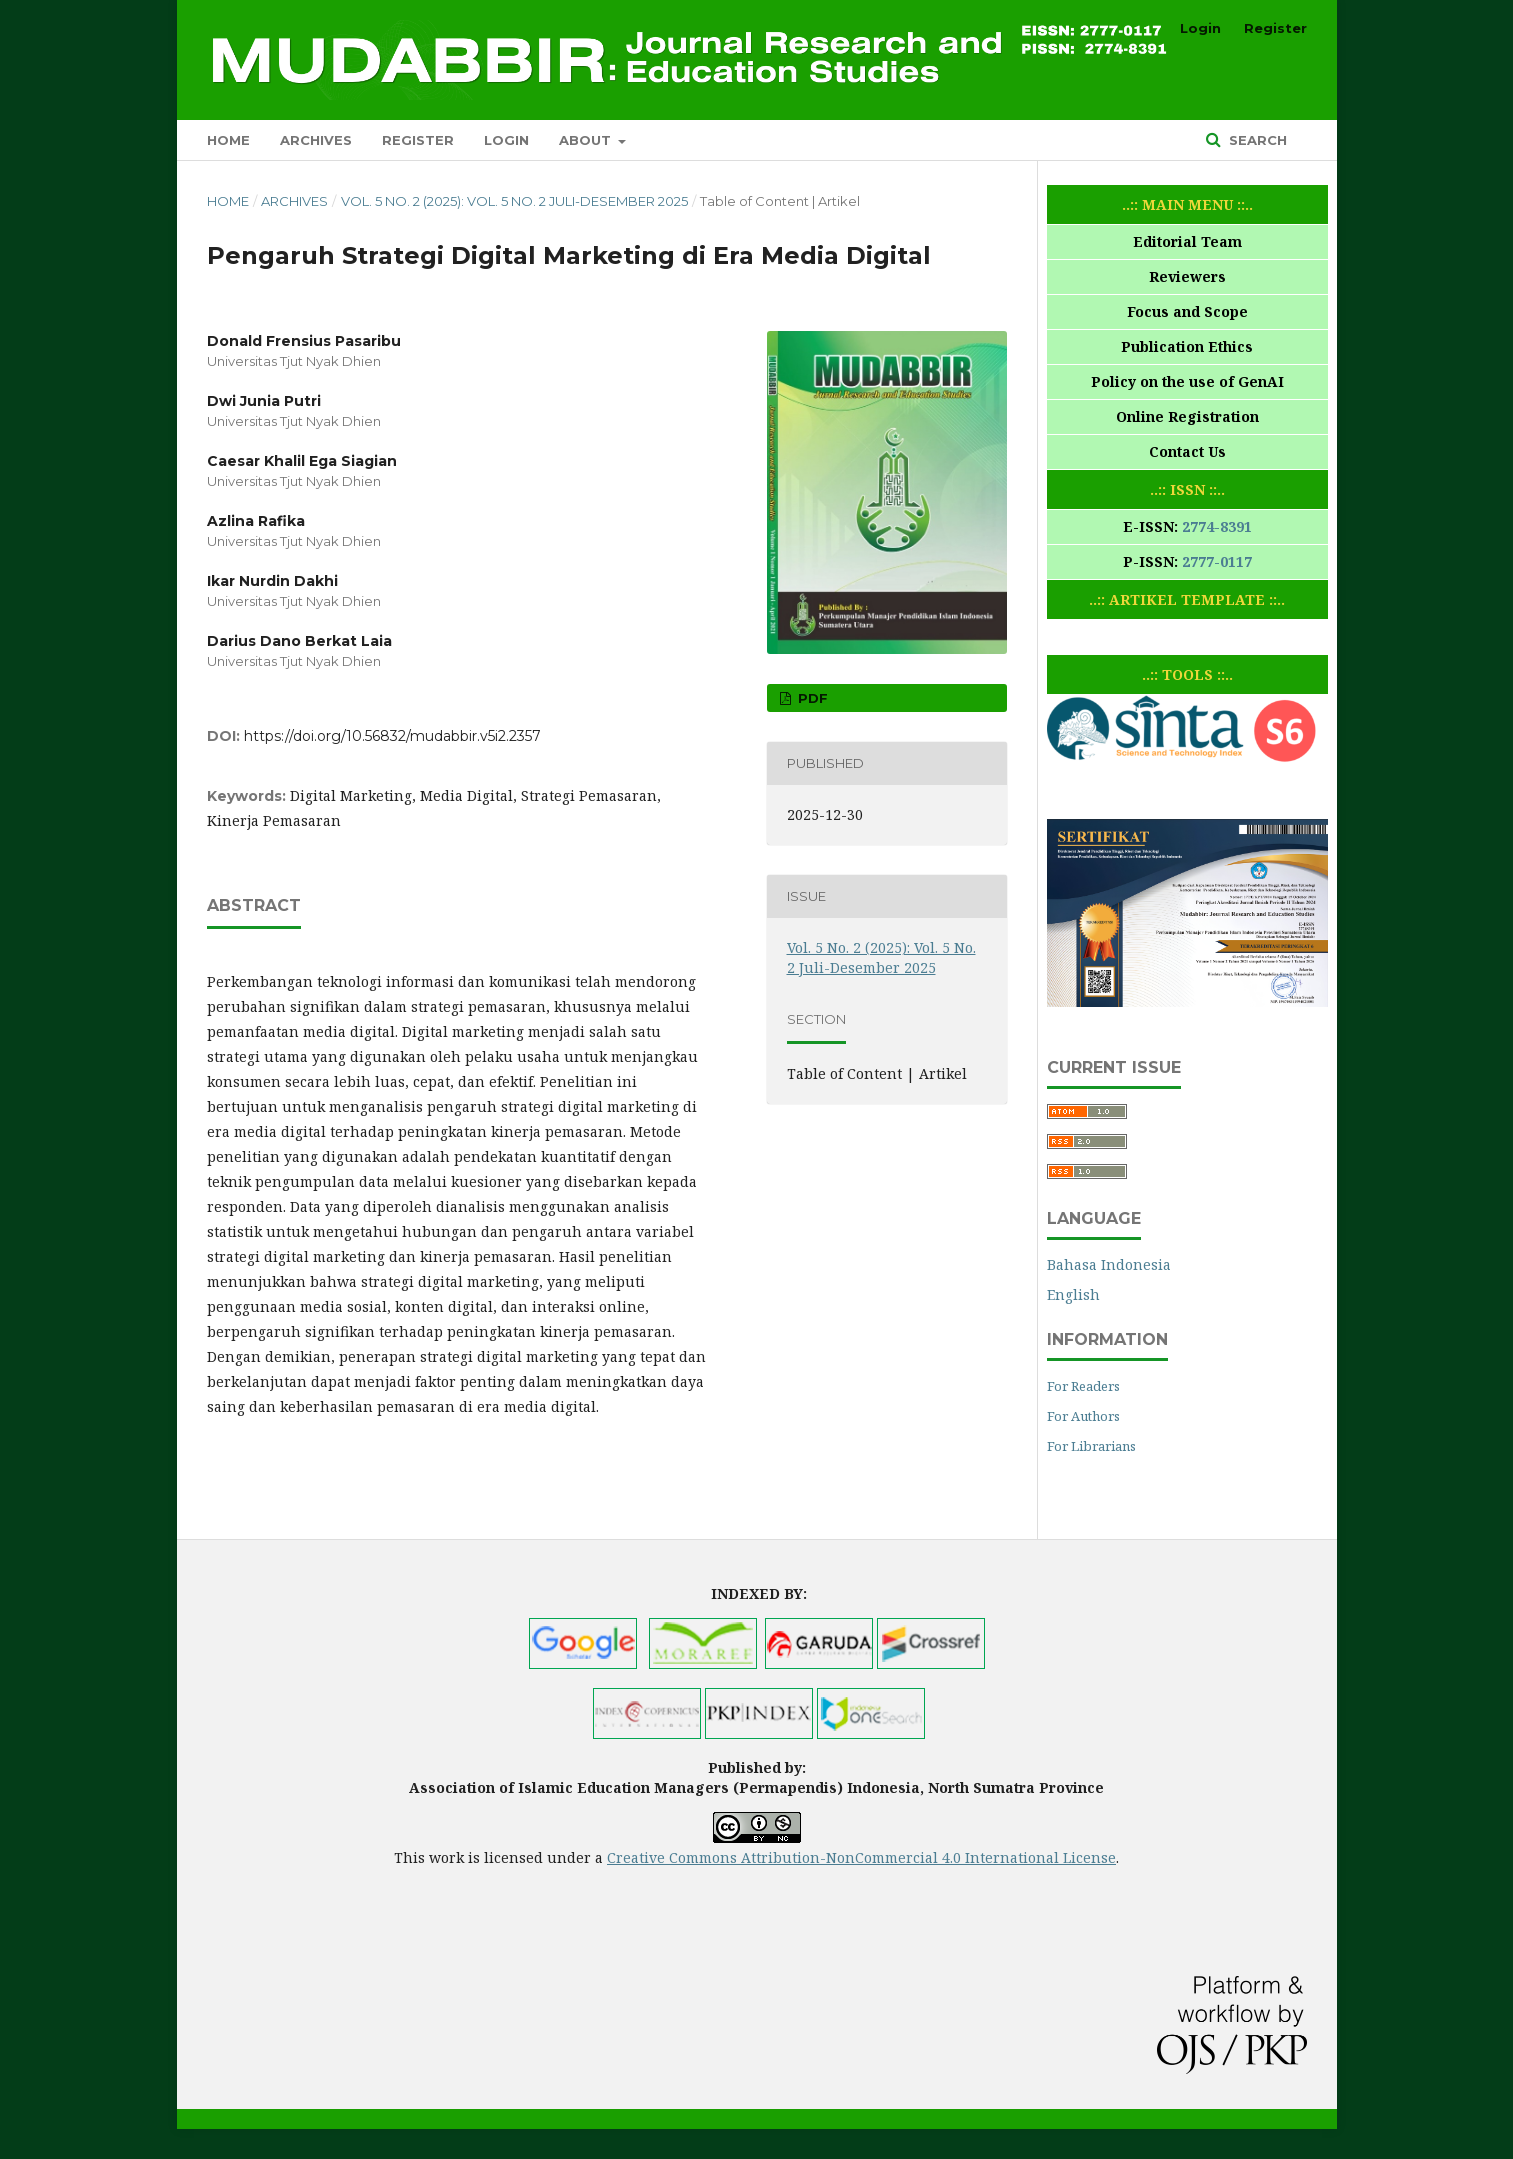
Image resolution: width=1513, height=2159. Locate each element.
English (1073, 1294)
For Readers (1083, 1386)
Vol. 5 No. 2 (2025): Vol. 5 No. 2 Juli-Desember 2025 (514, 201)
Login (506, 140)
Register (418, 140)
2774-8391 (1217, 526)
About (587, 140)
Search (1256, 140)
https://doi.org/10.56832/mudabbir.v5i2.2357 (392, 736)
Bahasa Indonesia (1109, 1264)
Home (228, 140)
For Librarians (1091, 1446)
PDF (811, 698)
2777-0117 (1217, 561)
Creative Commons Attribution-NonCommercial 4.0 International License (861, 1857)
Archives (316, 140)
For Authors (1083, 1416)
